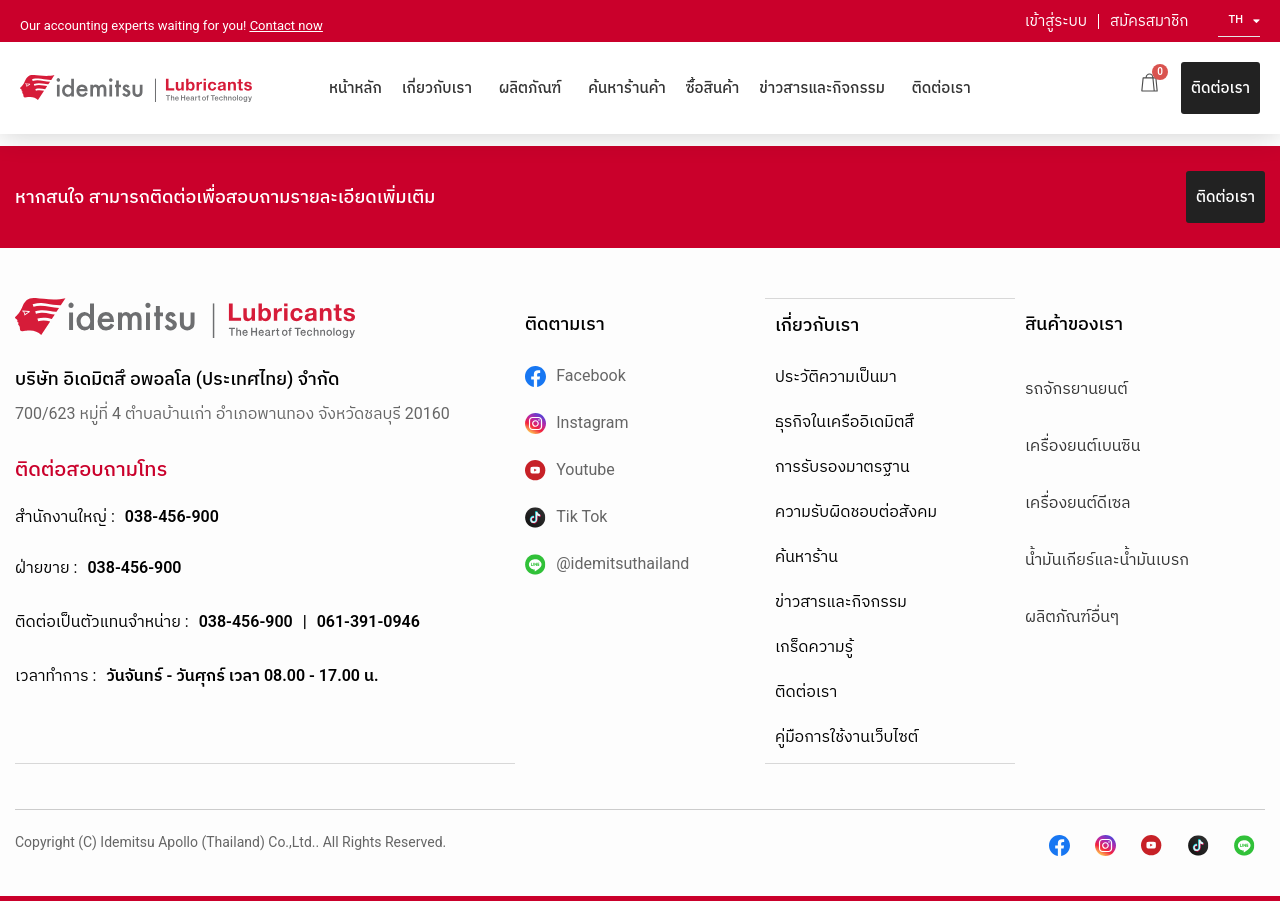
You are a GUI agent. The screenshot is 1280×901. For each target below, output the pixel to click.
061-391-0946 (368, 621)
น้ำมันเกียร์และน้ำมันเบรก (1107, 559)
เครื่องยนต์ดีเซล (1078, 502)
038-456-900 (172, 516)
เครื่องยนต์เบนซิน (1082, 445)
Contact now (286, 25)
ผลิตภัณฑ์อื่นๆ (1072, 616)
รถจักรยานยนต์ (1076, 388)
